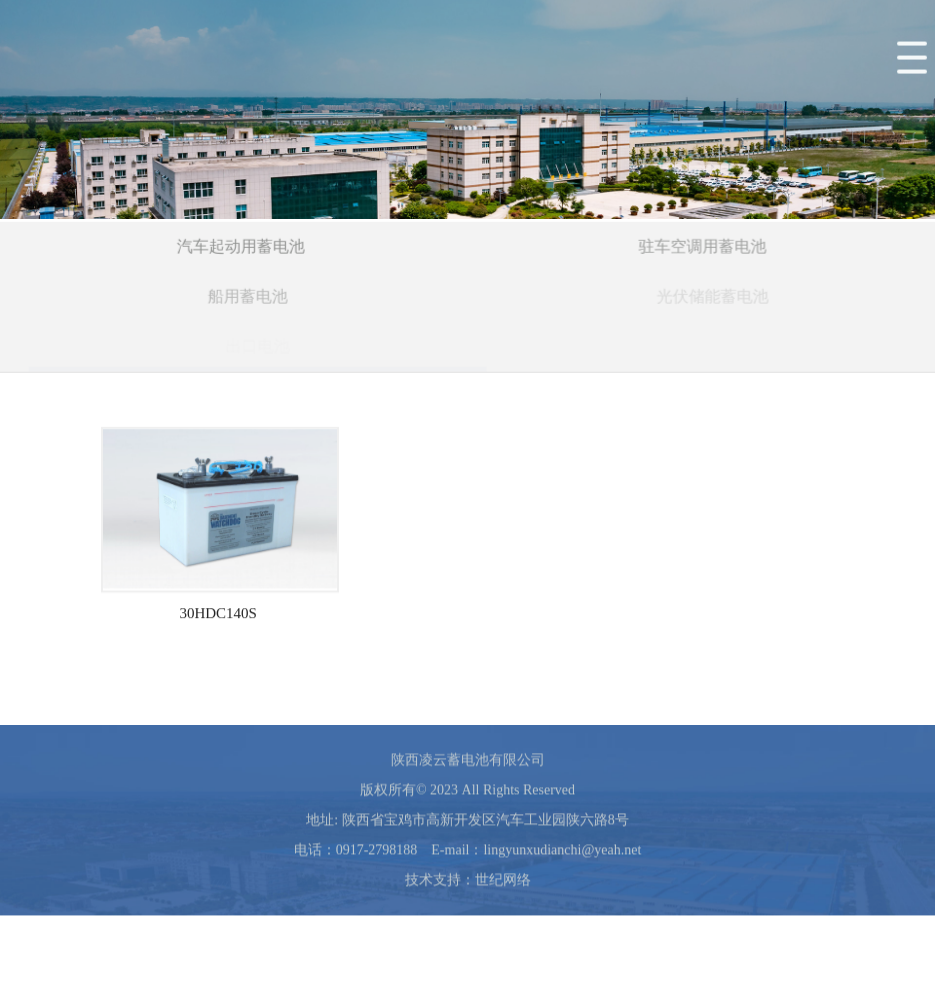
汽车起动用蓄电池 (242, 247)
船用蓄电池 (250, 297)
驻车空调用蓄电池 (704, 247)
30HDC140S (218, 624)
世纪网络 (503, 890)
